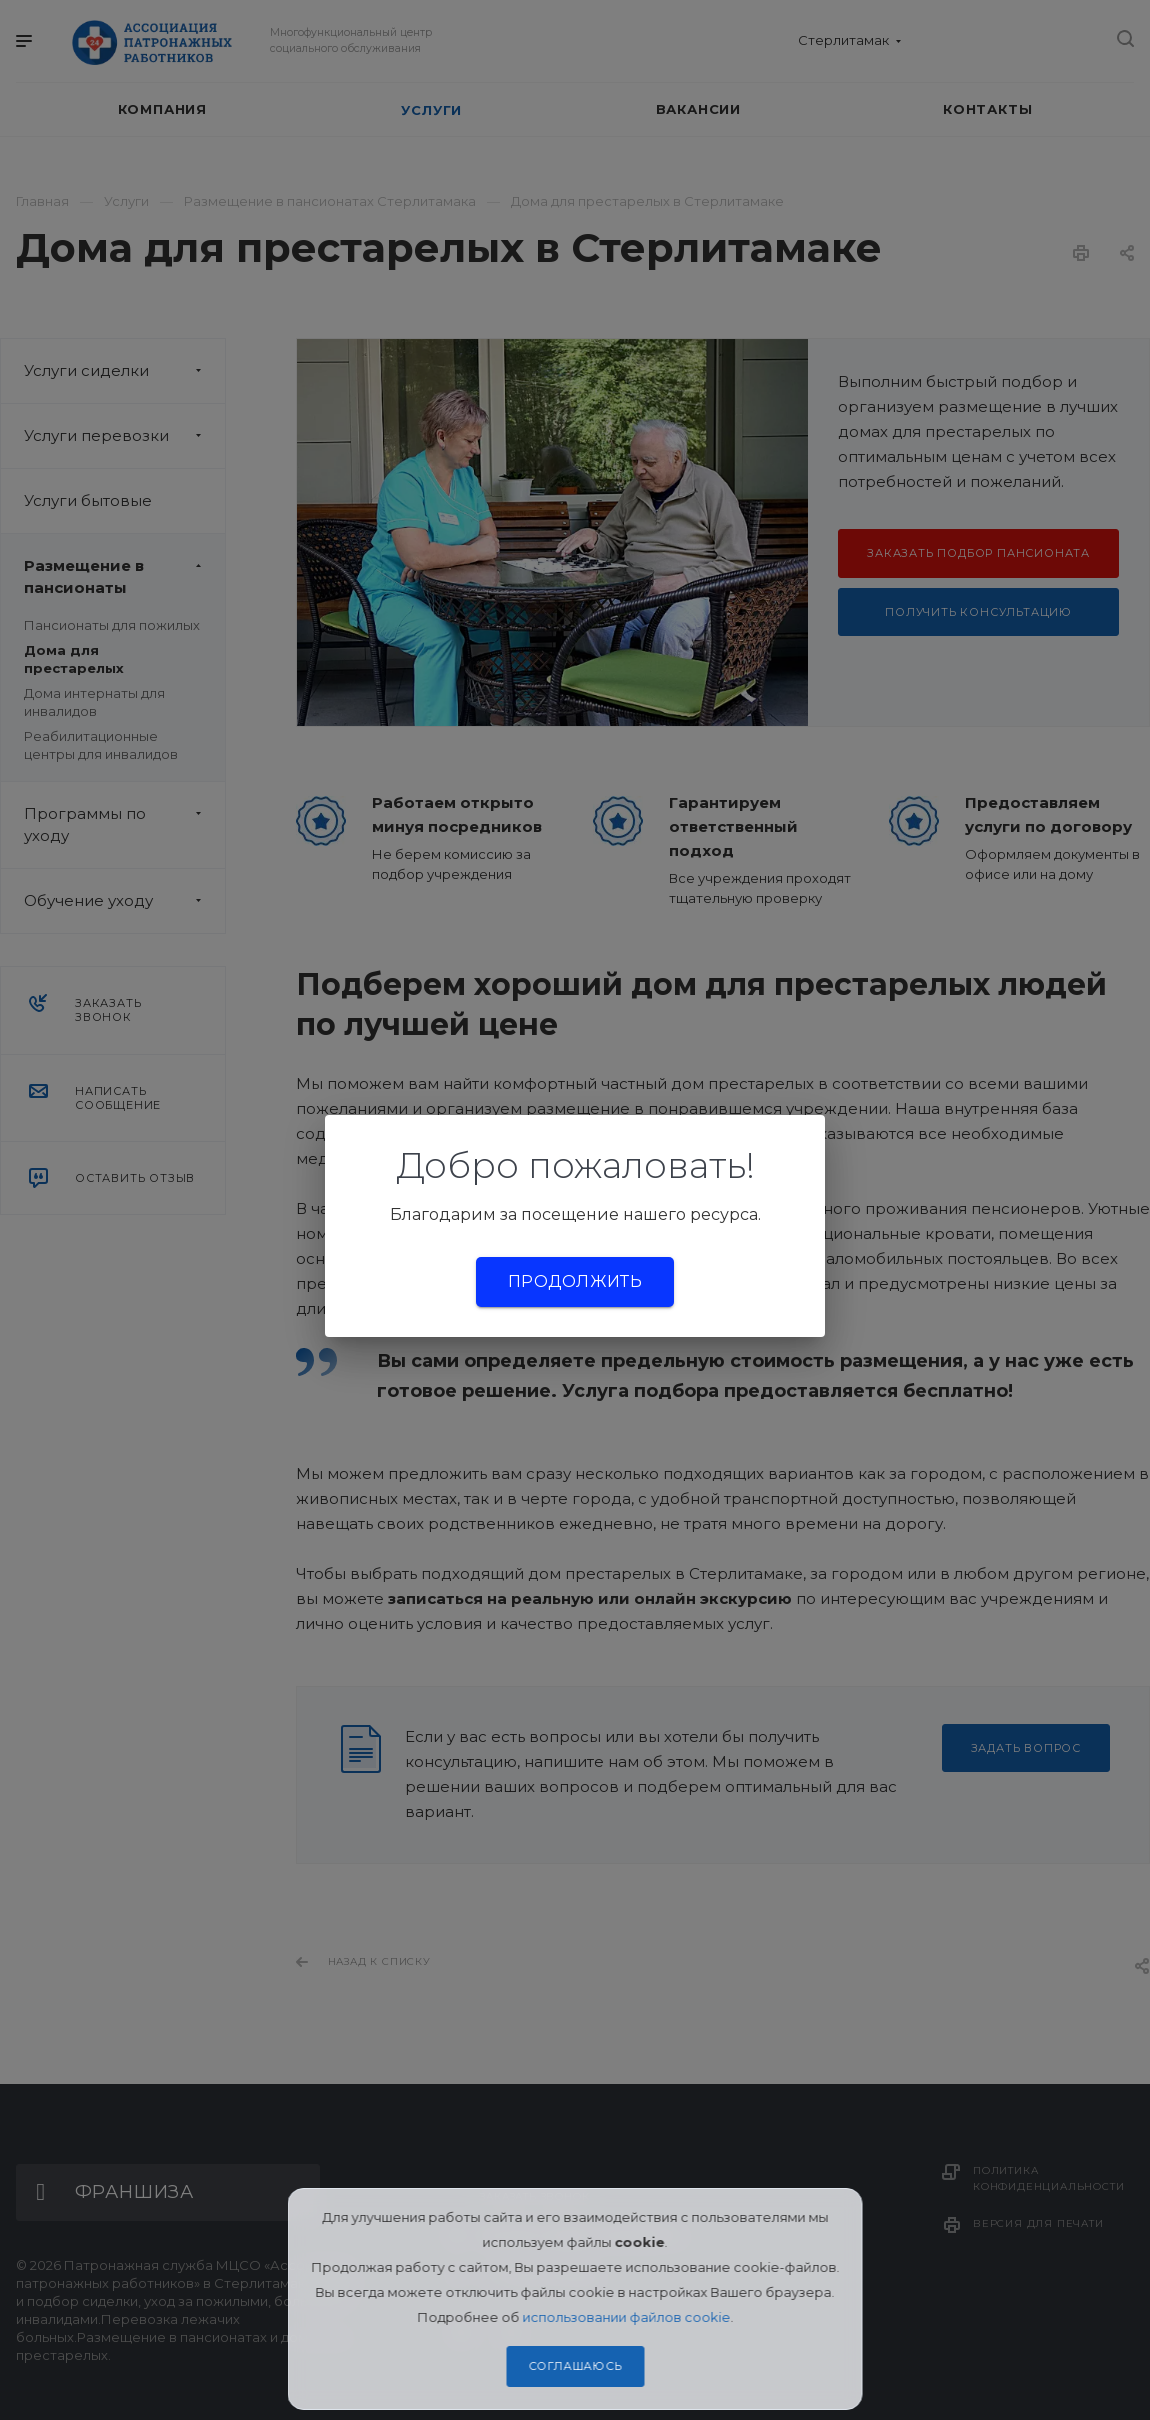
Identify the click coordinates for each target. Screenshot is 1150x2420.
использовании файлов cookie (626, 2317)
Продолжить (575, 1281)
